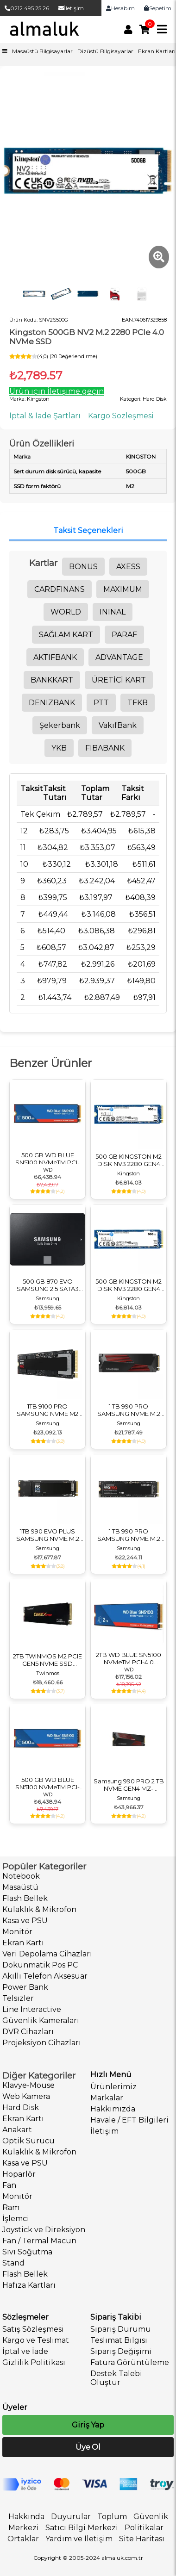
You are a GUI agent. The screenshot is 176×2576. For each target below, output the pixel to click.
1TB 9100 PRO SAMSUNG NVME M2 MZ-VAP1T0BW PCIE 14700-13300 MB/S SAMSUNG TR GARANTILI (47, 1410)
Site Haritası (141, 2538)
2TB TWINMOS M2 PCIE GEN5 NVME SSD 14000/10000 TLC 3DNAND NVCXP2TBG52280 (47, 1659)
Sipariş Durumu (120, 2329)
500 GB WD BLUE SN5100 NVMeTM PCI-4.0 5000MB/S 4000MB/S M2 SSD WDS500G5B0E (47, 1158)
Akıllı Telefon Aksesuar (45, 1976)
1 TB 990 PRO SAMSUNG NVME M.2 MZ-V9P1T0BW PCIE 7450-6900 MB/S (128, 1534)
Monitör (17, 1931)
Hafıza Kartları (29, 2285)
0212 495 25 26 (27, 8)
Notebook (21, 1876)
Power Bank (25, 1987)
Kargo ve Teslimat (35, 2340)
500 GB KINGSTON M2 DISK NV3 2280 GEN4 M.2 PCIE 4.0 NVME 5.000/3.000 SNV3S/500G (128, 1160)
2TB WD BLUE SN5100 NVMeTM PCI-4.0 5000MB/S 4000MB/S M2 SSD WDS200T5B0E (129, 1658)
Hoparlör (19, 2174)
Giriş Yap (88, 2425)
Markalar (106, 2097)
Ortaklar (23, 2538)
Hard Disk (20, 2107)
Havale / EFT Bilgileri (129, 2120)
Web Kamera (26, 2096)
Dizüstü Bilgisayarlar (105, 51)
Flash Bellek (25, 1898)
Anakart (17, 2129)
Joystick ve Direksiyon (43, 2229)
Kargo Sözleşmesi (121, 415)
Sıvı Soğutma (27, 2251)
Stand (13, 2263)
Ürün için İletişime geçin (56, 391)
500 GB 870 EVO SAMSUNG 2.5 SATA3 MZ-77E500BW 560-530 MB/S (47, 1285)
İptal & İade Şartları (45, 415)
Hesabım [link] (120, 8)
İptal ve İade (25, 2351)
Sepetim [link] (157, 8)
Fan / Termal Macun (39, 2240)
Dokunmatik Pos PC (40, 1965)
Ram (10, 2207)
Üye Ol (88, 2447)
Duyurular (71, 2516)
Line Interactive (31, 2009)
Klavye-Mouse (28, 2085)
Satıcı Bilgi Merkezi (81, 2527)
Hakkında (26, 2516)
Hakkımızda (112, 2108)
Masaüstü (20, 1887)
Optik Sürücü (28, 2140)
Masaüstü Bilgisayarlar (42, 51)
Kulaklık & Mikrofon (39, 1909)
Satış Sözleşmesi (33, 2329)
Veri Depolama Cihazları (47, 1953)
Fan (9, 2185)
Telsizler (18, 1998)
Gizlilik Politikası (33, 2362)
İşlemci (15, 2218)
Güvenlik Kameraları (40, 2020)
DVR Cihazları (28, 2031)
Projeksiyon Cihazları (41, 2042)
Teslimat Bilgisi (118, 2340)
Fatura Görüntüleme (129, 2362)
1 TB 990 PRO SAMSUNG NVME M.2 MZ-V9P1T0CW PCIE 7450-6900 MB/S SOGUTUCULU (128, 1410)
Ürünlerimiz (113, 2086)
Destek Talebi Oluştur (116, 2378)
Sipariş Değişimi (120, 2351)
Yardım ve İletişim (79, 2538)
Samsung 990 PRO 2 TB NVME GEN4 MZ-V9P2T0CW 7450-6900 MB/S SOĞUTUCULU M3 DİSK (129, 1784)
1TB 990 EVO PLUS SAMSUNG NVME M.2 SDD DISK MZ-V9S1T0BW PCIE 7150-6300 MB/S (48, 1534)
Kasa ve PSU (25, 1920)
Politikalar (144, 2527)
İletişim (71, 8)
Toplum (112, 2516)
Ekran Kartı (23, 1942)
